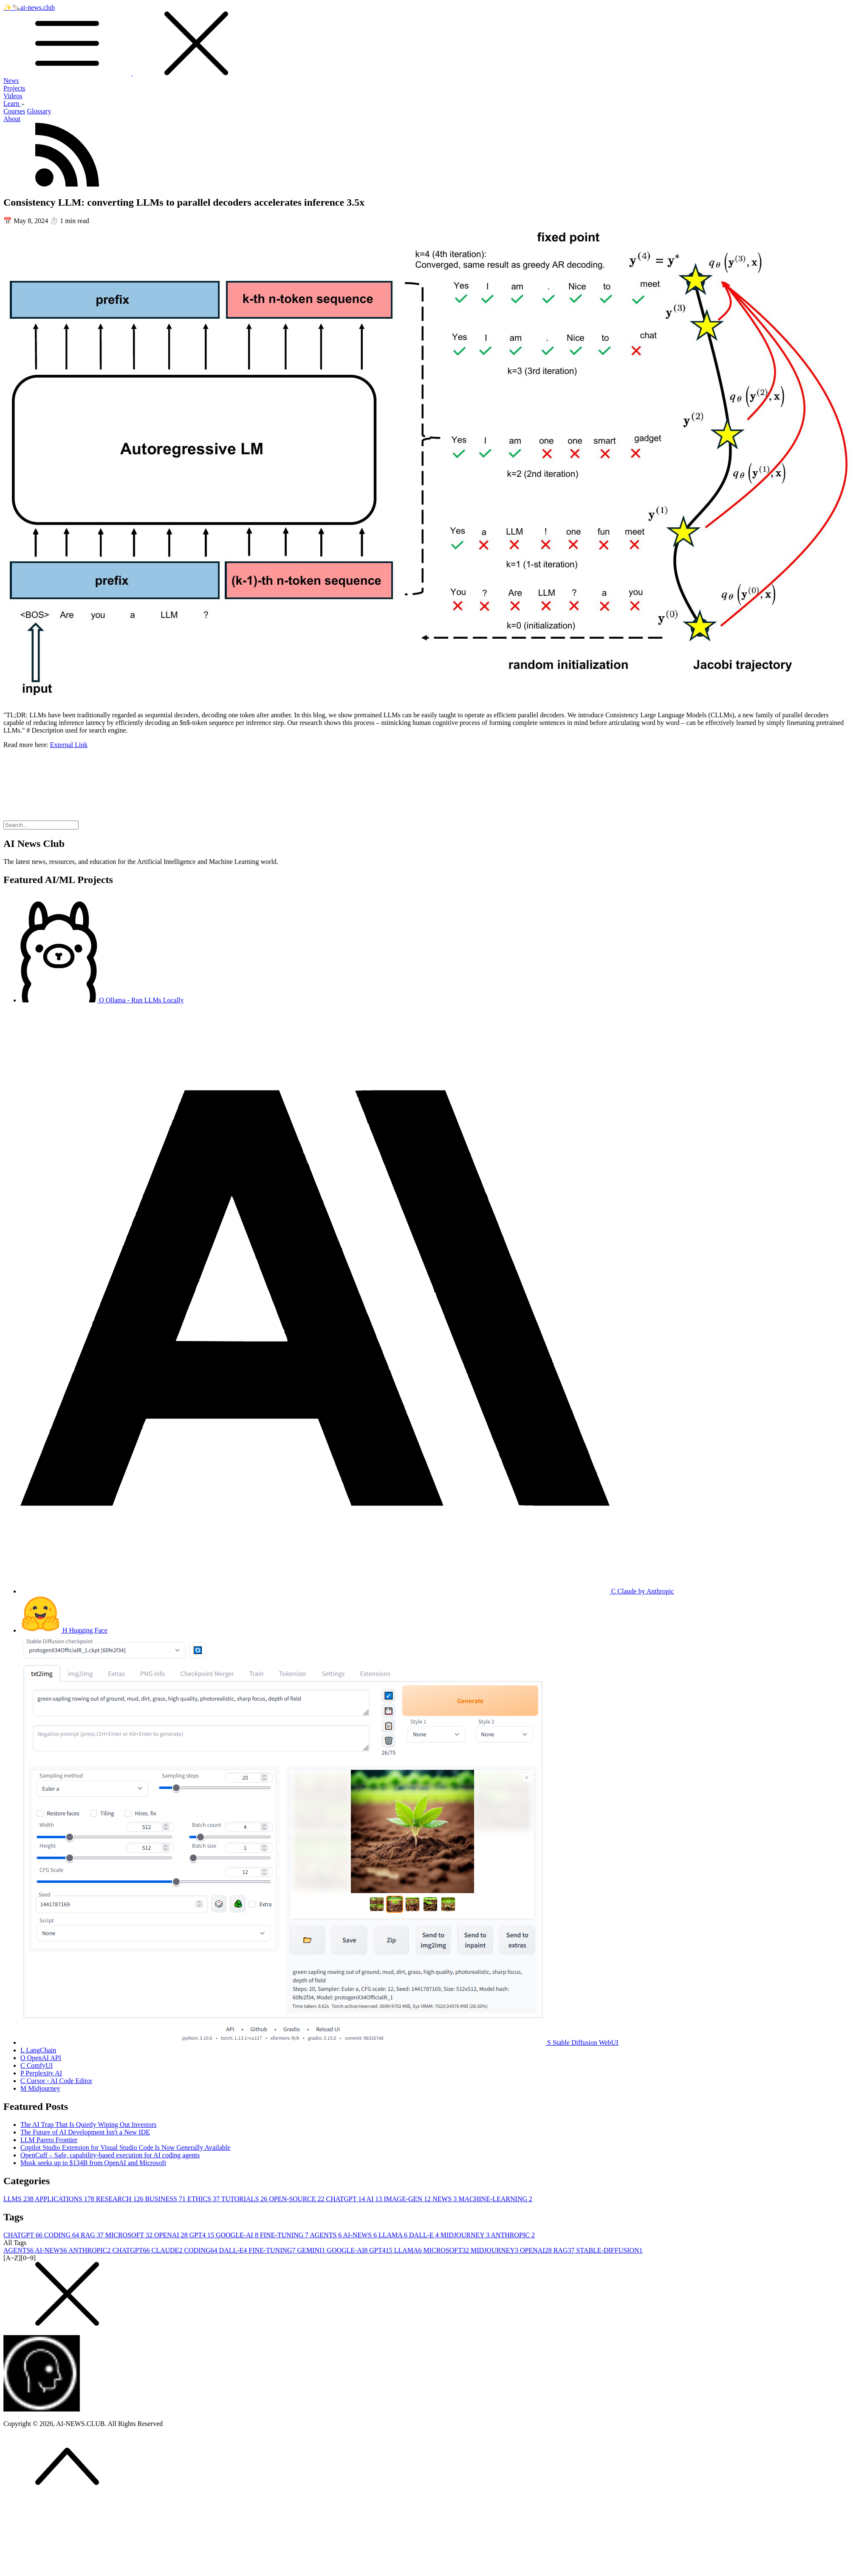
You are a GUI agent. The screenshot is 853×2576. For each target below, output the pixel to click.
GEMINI (312, 2250)
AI (375, 2198)
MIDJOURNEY (466, 2235)
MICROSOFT (129, 2235)
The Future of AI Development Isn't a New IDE (85, 2132)
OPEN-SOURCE (297, 2198)
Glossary (39, 111)
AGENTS (326, 2235)
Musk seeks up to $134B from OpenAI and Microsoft (93, 2162)
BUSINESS (166, 2198)
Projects (14, 88)
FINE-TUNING (285, 2235)
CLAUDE (167, 2250)
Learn (14, 103)
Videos (12, 95)
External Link (69, 744)
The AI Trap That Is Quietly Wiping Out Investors (88, 2124)
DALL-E (425, 2235)
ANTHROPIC (513, 2235)
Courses (14, 111)
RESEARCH (120, 2198)
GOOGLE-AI (238, 2235)
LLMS (19, 2198)
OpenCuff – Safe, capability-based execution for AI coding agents (110, 2155)
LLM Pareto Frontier (48, 2139)
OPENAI (171, 2235)
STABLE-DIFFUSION (609, 2250)
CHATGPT (346, 2198)
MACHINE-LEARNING (495, 2198)
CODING (62, 2235)
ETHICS (204, 2198)
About (11, 118)
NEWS (445, 2198)
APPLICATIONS (65, 2198)
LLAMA (393, 2235)
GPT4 (202, 2235)
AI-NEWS (360, 2235)
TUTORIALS (245, 2198)
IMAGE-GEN (408, 2198)
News (11, 80)
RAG (93, 2235)
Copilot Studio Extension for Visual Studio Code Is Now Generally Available (125, 2147)
